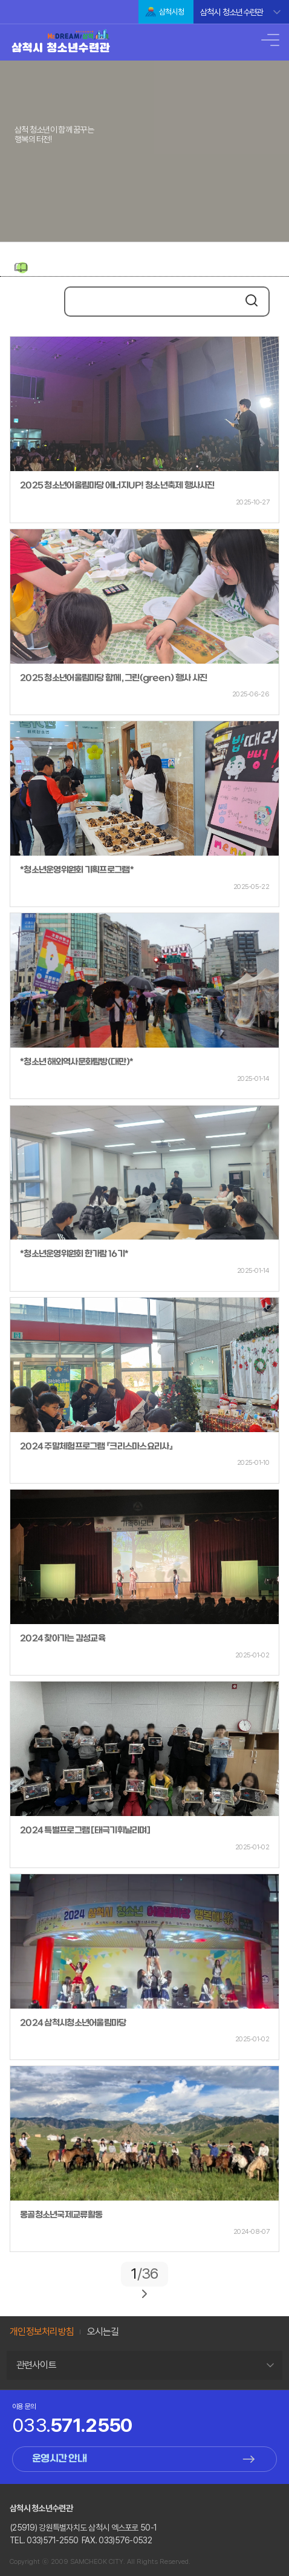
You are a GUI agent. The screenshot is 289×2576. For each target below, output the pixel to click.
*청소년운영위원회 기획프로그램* (77, 870)
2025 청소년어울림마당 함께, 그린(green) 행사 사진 (113, 678)
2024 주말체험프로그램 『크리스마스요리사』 (96, 1447)
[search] (152, 303)
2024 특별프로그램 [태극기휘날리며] (85, 1831)
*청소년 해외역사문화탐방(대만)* (76, 1062)
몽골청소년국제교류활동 (61, 2215)
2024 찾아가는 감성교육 (62, 1639)
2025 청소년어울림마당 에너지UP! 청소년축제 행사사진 (117, 486)
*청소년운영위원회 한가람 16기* (74, 1254)
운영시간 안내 (59, 2459)
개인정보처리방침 (42, 2331)
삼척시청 (171, 11)
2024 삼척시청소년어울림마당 (73, 2023)
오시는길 (103, 2331)
